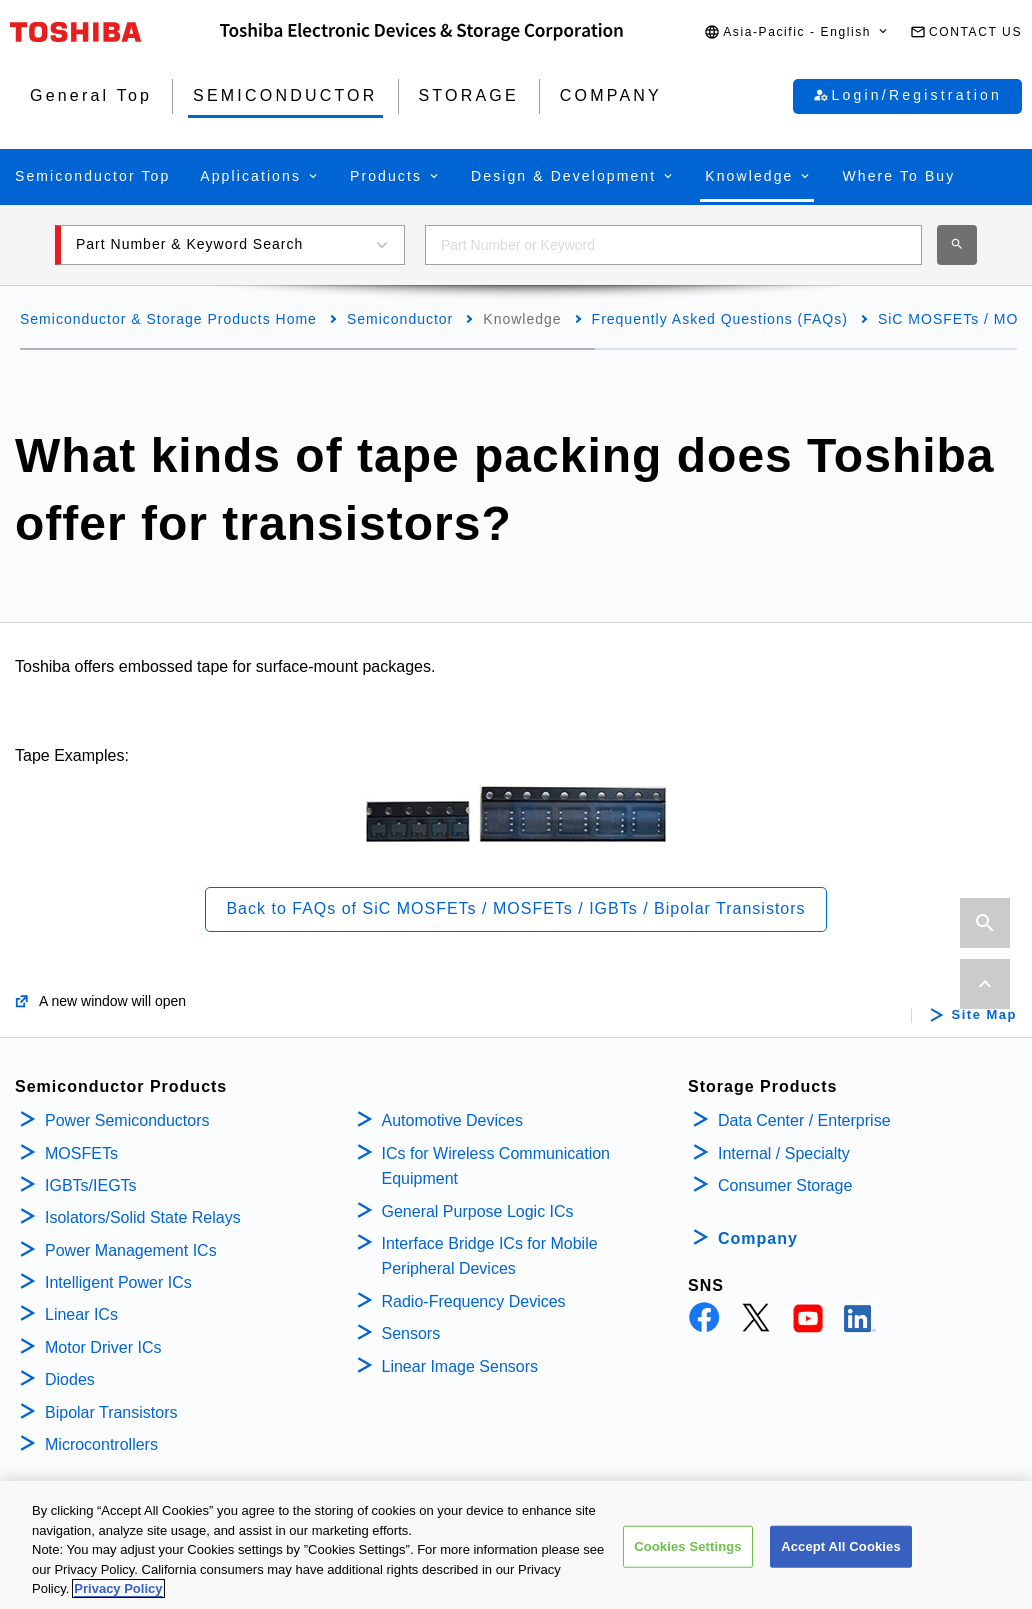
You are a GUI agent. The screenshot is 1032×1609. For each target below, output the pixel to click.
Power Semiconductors (127, 1120)
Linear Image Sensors (460, 1366)
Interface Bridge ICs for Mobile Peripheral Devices (490, 1256)
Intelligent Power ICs (118, 1282)
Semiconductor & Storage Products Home (168, 319)
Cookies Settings (688, 1555)
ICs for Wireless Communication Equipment (496, 1166)
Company (758, 1238)
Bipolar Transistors (111, 1412)
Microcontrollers (101, 1444)
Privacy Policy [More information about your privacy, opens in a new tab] (118, 1598)
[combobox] (673, 245)
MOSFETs (81, 1153)
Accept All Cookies (841, 1555)
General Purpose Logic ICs (478, 1211)
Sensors (411, 1333)
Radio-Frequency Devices (474, 1301)
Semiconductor (400, 319)
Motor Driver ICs (103, 1347)
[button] (797, 32)
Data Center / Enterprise (804, 1120)
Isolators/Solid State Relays (143, 1217)
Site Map (984, 1015)
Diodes (70, 1379)
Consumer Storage (785, 1185)
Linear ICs (81, 1314)
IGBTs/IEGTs (91, 1185)
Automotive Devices (452, 1120)
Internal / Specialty (784, 1153)
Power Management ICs (131, 1250)
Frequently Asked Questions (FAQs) (720, 319)
